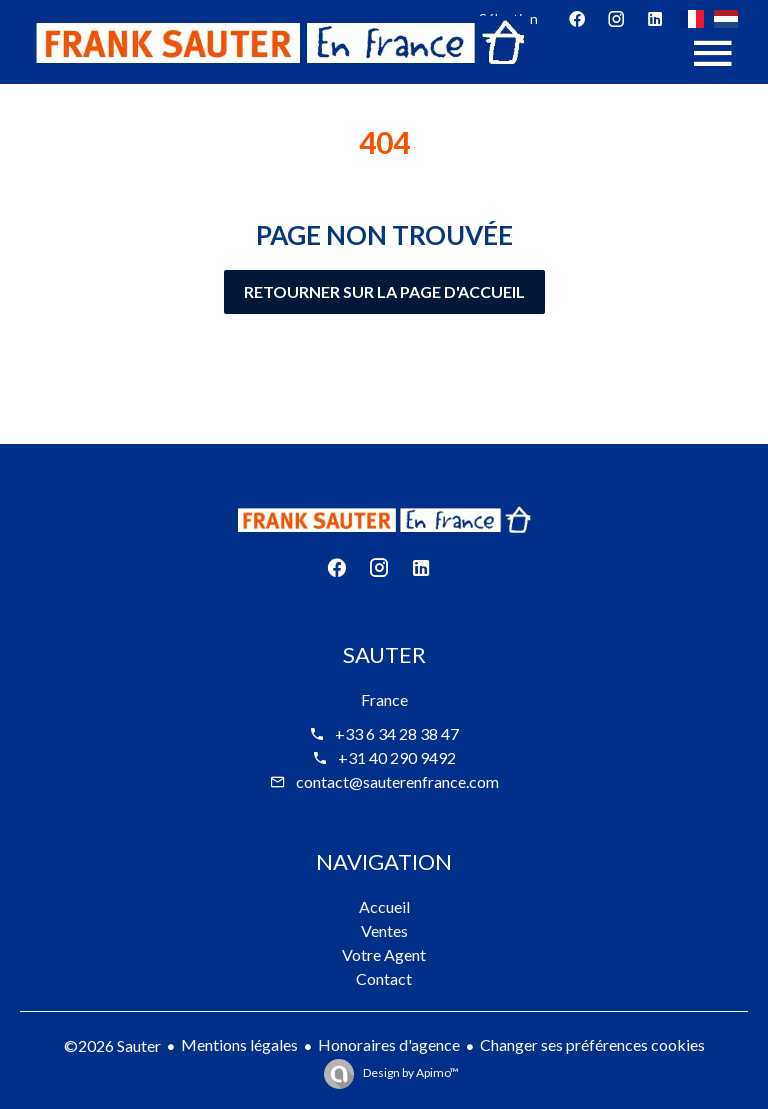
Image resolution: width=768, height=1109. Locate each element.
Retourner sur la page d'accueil (384, 291)
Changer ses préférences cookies (592, 1044)
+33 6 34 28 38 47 (397, 733)
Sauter (384, 654)
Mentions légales (239, 1044)
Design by (410, 1072)
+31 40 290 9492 (397, 757)
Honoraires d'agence (389, 1044)
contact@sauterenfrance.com (397, 781)
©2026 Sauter (112, 1045)
